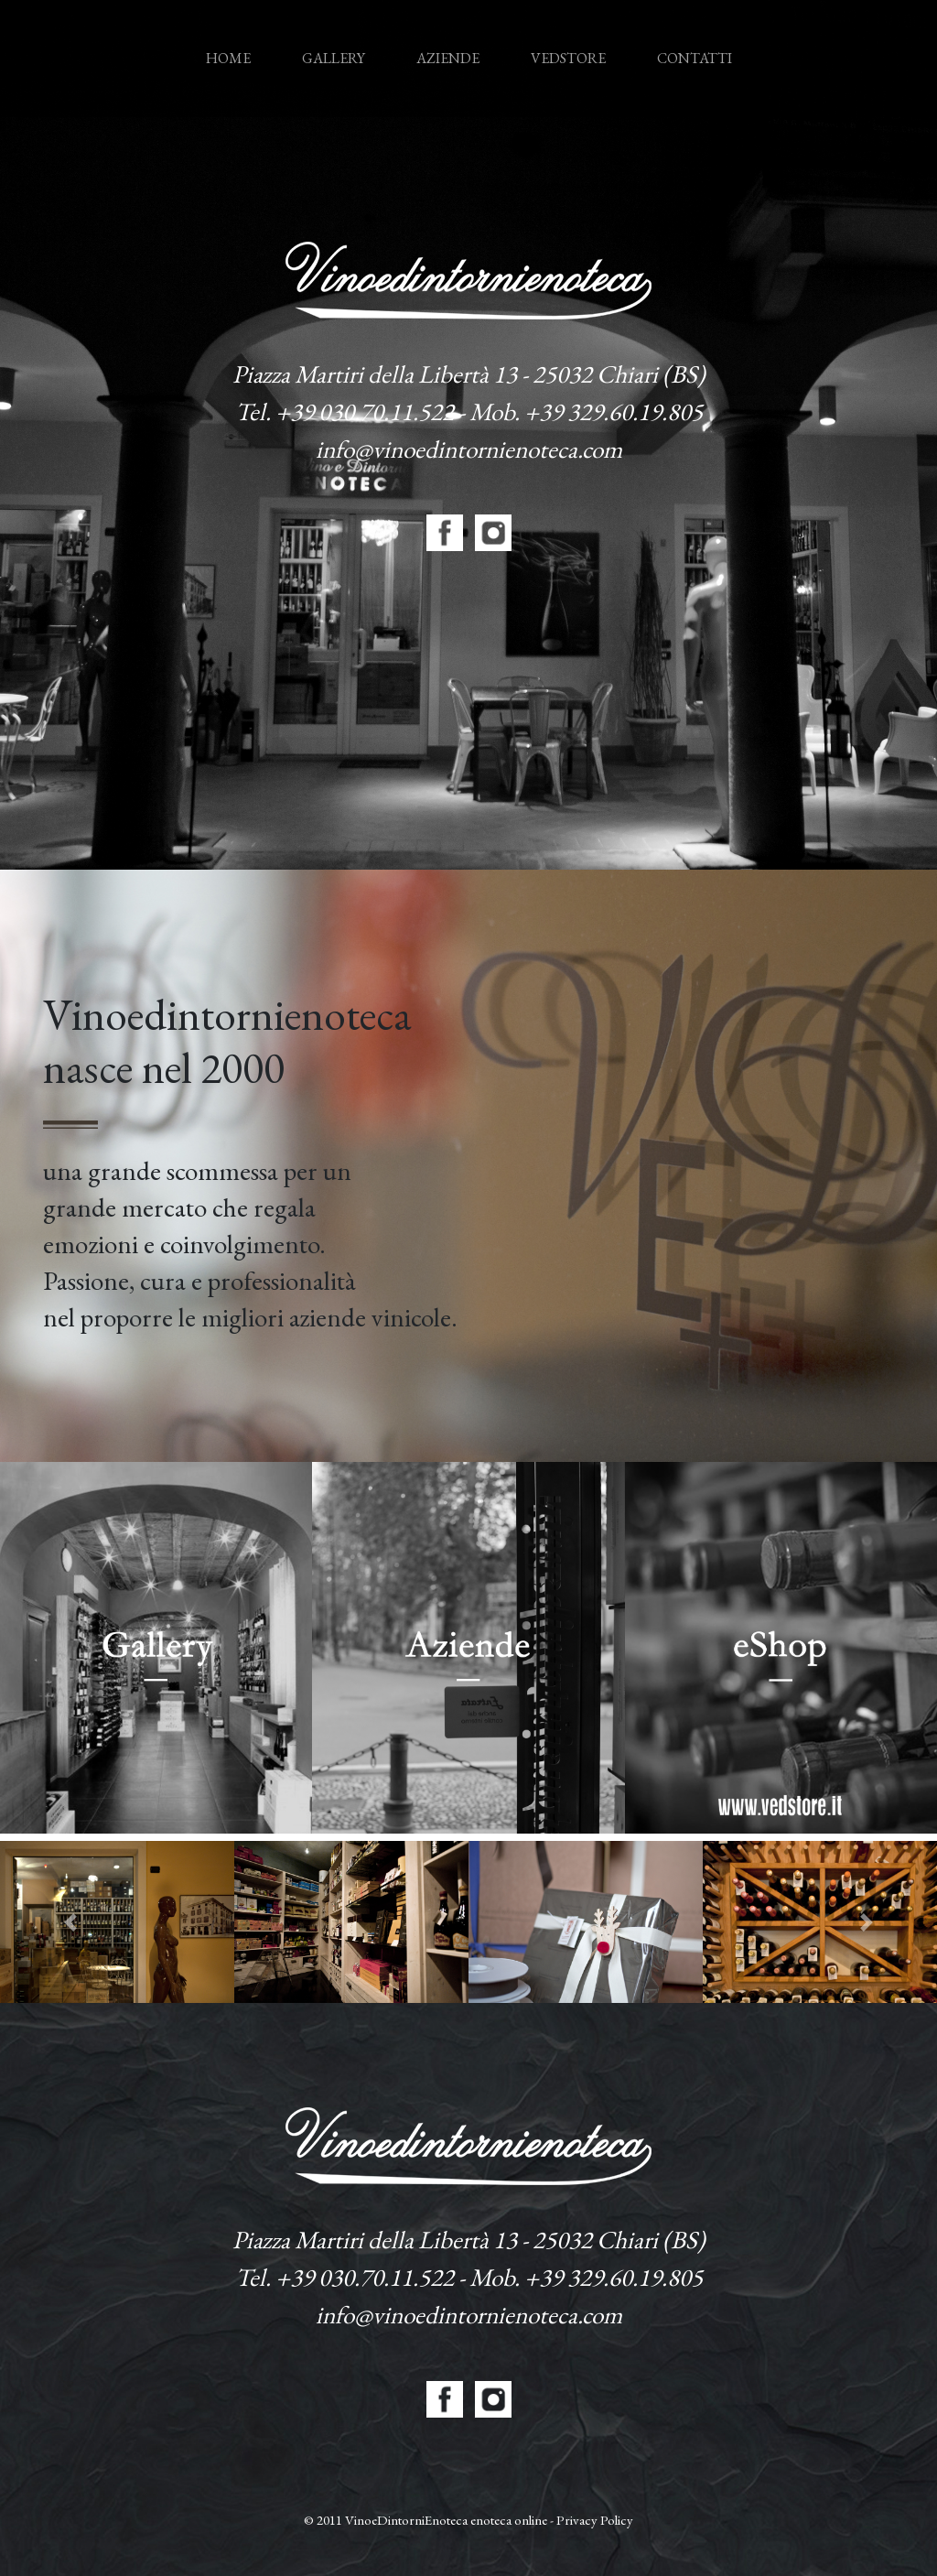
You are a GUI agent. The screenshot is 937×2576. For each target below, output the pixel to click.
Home (232, 41)
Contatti (694, 58)
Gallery (333, 58)
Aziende (447, 58)
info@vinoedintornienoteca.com (469, 449)
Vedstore (568, 58)
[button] (70, 1922)
